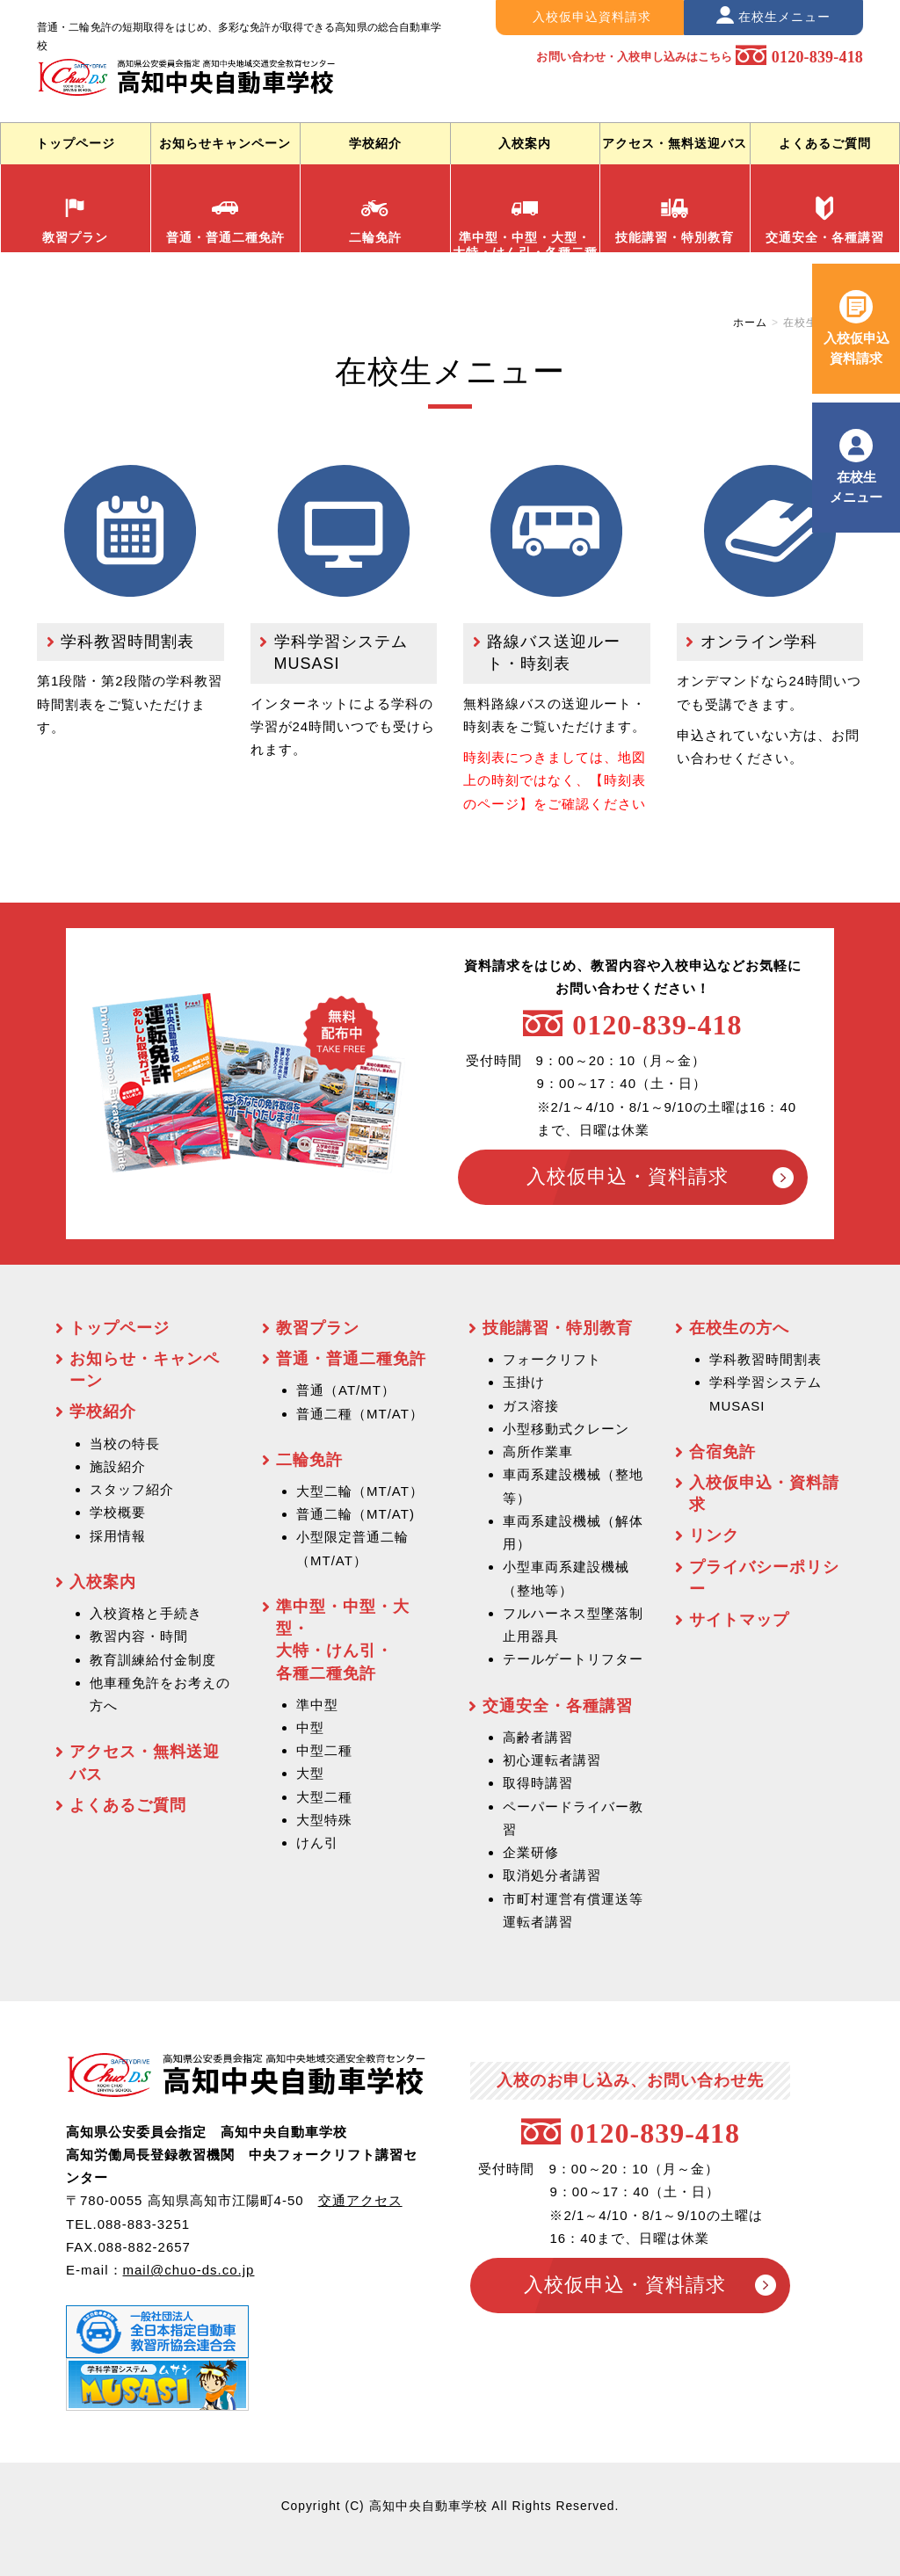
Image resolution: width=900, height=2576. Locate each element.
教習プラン (75, 220)
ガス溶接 (531, 1405)
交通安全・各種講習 (825, 220)
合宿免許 (722, 1452)
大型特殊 (324, 1819)
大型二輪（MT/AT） (360, 1491)
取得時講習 (538, 1782)
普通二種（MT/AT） (360, 1413)
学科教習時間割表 (127, 641)
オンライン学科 (758, 641)
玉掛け (524, 1382)
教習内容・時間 (139, 1636)
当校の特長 (125, 1443)
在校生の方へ (739, 1328)
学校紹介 (375, 143)
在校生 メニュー (856, 486)
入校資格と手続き (146, 1613)
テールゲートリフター (573, 1658)
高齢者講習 (538, 1737)
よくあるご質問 (825, 143)
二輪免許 (375, 220)
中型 (310, 1727)
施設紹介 (118, 1466)
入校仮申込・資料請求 (627, 1176)
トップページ (75, 143)
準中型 (317, 1704)
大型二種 (324, 1796)
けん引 (317, 1842)
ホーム (750, 322)
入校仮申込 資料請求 (856, 347)
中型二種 (324, 1750)
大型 (310, 1773)
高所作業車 (538, 1451)
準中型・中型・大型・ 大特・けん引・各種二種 (525, 223)
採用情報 (118, 1535)
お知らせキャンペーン (225, 143)
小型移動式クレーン (566, 1428)
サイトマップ (739, 1620)
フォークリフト (552, 1359)
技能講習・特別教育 (674, 220)
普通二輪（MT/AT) (355, 1513)
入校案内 (524, 143)
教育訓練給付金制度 (153, 1659)
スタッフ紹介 (132, 1489)
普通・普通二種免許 (225, 220)
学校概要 (118, 1512)
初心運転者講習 (552, 1759)
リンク (714, 1535)
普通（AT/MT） (346, 1389)
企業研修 (531, 1852)
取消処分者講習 (552, 1875)
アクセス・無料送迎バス (674, 143)
